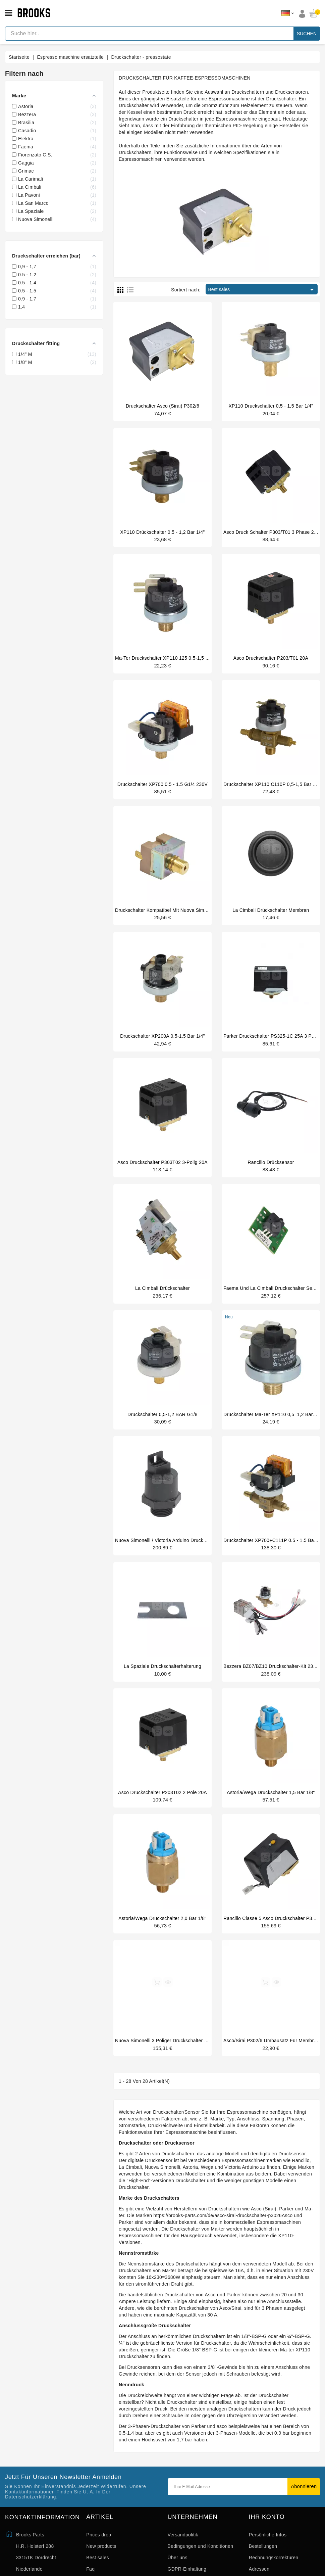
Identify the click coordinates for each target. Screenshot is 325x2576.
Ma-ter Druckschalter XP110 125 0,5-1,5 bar (164, 660)
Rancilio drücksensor (271, 1170)
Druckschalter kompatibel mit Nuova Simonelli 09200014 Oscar (184, 915)
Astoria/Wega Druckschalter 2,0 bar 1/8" (162, 1934)
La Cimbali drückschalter (162, 1297)
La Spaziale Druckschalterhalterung (162, 1679)
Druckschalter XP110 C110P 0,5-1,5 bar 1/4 (271, 788)
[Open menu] (8, 13)
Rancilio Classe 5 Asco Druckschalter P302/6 (272, 1934)
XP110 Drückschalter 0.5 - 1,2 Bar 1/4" (162, 533)
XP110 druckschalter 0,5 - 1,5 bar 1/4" (270, 406)
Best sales (262, 290)
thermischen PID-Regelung (234, 125)
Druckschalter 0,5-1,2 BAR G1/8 (162, 1425)
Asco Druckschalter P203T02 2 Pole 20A (162, 1807)
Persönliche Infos (268, 2553)
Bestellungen (263, 2565)
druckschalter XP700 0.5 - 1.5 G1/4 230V (162, 788)
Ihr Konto (267, 2536)
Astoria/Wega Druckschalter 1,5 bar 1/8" (271, 1807)
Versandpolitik (183, 2553)
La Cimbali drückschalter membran (270, 915)
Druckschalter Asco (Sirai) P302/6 (162, 406)
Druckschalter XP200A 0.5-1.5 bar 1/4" (162, 1042)
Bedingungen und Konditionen (200, 2565)
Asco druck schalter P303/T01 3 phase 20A (271, 533)
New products (101, 2565)
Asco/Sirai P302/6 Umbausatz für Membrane (272, 2058)
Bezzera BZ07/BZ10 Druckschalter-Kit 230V (271, 1679)
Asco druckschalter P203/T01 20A (270, 660)
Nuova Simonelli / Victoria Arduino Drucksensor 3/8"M (173, 1552)
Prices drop (98, 2553)
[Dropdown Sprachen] (287, 13)
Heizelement (254, 105)
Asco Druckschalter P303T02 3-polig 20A (162, 1170)
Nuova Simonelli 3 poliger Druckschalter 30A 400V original (179, 2058)
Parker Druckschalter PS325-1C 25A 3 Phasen (274, 1042)
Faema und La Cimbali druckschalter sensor (272, 1297)
